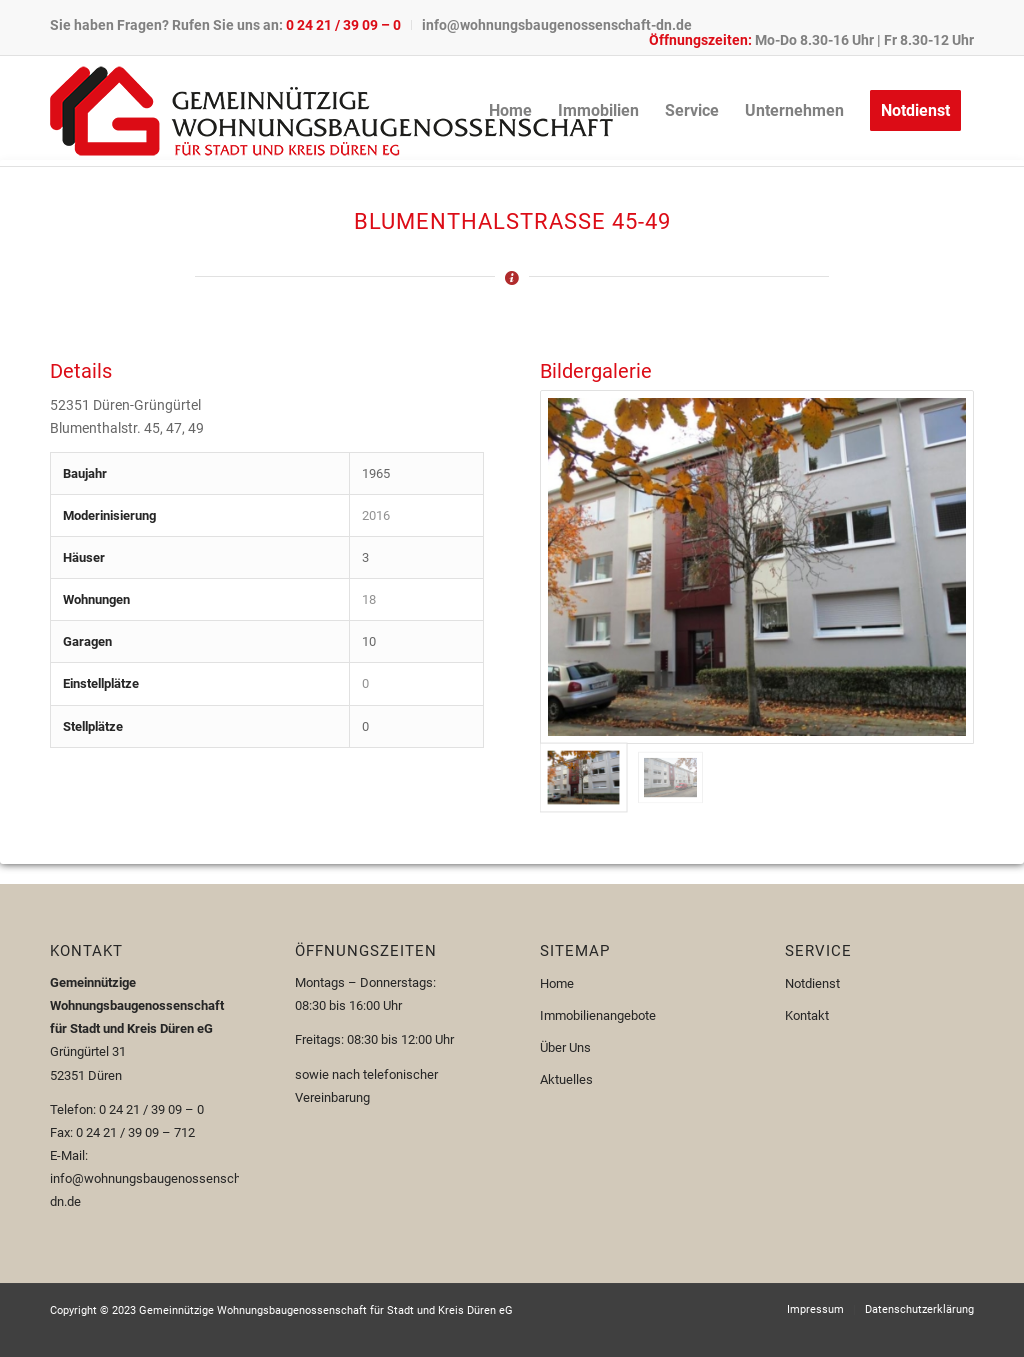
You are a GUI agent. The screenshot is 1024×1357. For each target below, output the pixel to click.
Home (557, 983)
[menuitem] (231, 25)
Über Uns (565, 1047)
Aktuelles (566, 1079)
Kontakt (807, 1015)
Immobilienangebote (598, 1015)
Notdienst (812, 983)
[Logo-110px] (331, 111)
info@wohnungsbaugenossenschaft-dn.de (557, 25)
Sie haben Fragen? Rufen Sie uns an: (225, 25)
